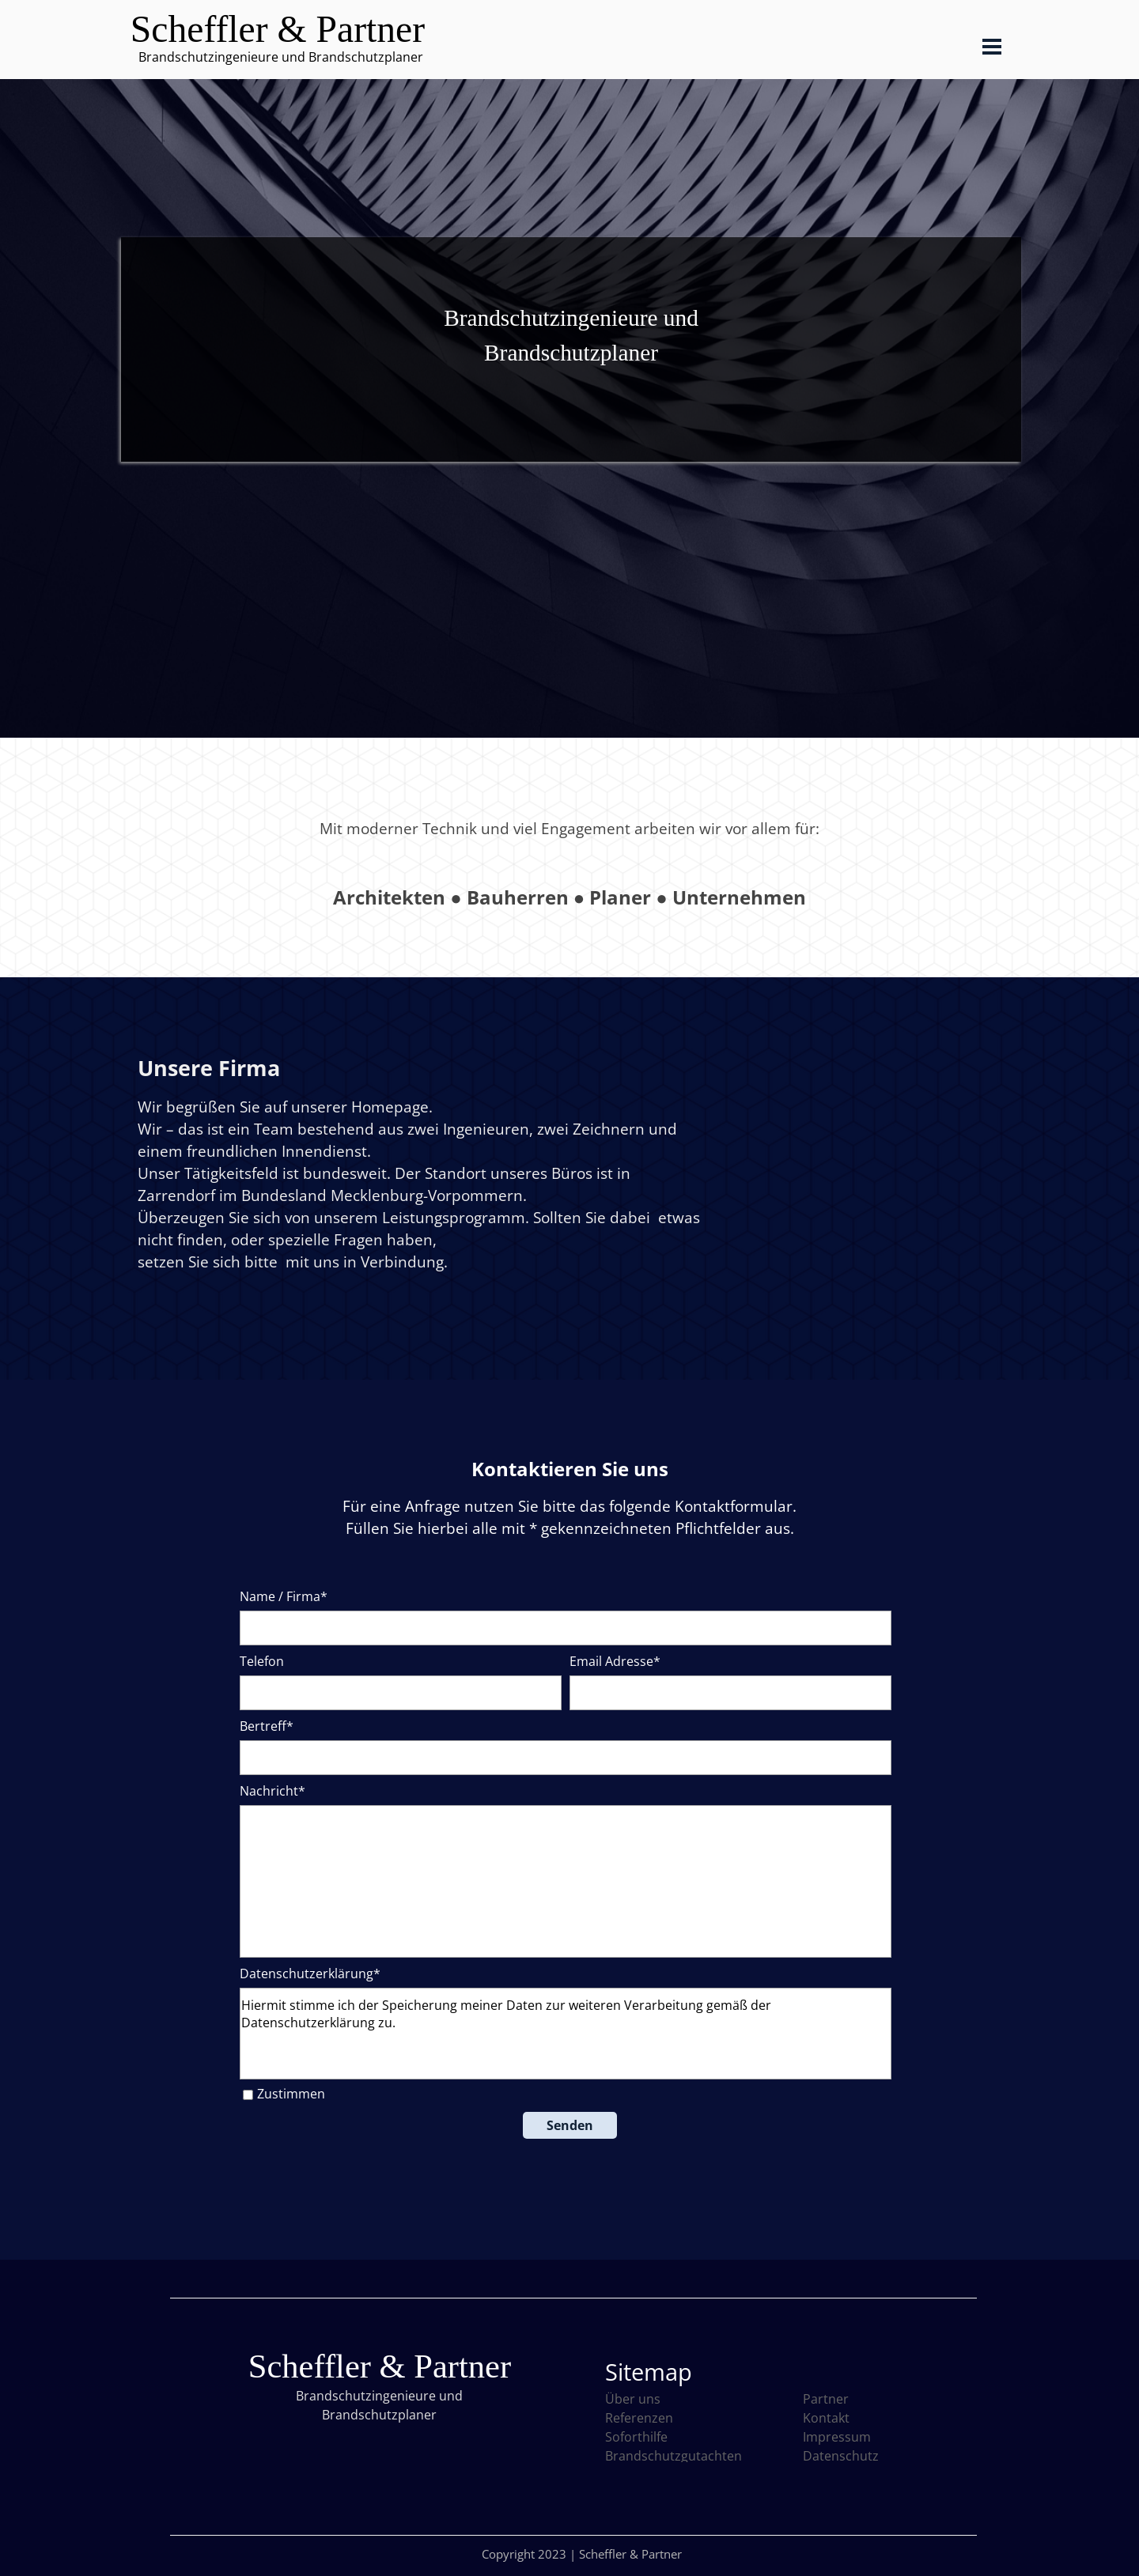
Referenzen (639, 2418)
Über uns (632, 2399)
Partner (826, 2399)
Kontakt (826, 2418)
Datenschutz (841, 2456)
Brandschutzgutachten (673, 2456)
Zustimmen (291, 2093)
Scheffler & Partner (278, 29)
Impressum (837, 2437)
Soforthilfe (636, 2437)
